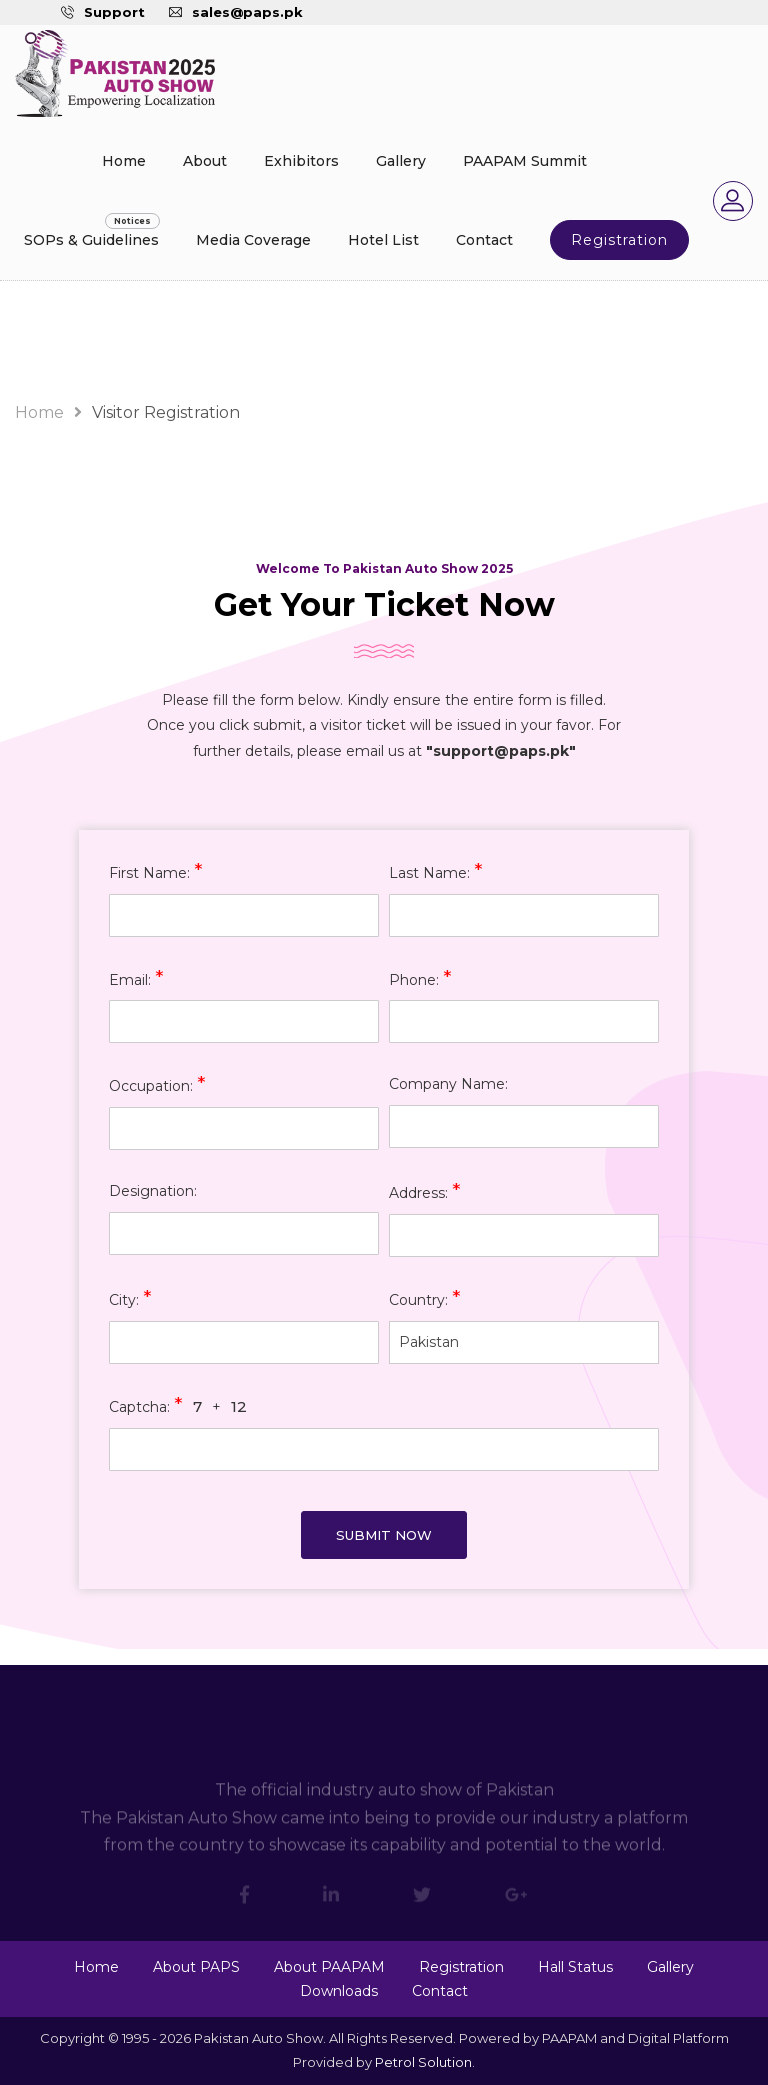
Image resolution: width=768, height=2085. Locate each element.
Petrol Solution (423, 2062)
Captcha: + (178, 1405)
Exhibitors (301, 161)
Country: (425, 1298)
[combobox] (524, 1342)
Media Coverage (253, 240)
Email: (136, 978)
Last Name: (436, 871)
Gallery (401, 161)
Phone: (420, 978)
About (205, 161)
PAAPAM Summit (525, 161)
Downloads (339, 1991)
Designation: (153, 1191)
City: (130, 1298)
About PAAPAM (329, 1967)
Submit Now (384, 1535)
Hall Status (575, 1967)
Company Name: (448, 1084)
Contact (484, 240)
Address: (425, 1191)
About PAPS (196, 1967)
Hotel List (383, 240)
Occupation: (157, 1084)
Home (124, 161)
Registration (619, 240)
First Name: (156, 871)
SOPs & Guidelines (91, 240)
